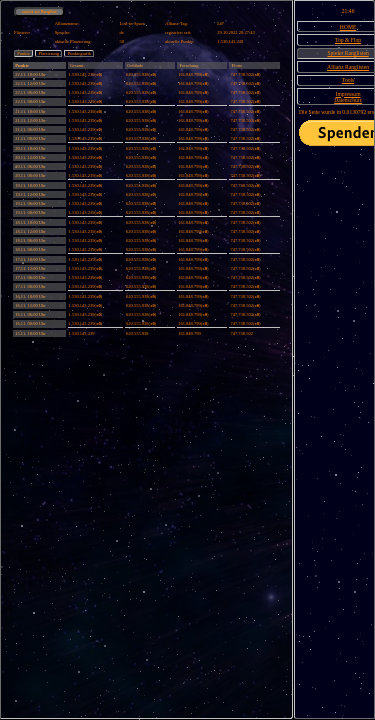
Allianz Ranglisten (348, 67)
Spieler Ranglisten (347, 53)
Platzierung (48, 53)
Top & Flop (348, 40)
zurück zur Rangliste (39, 12)
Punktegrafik (79, 53)
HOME (348, 27)
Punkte (23, 53)
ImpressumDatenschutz (348, 97)
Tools (348, 80)
